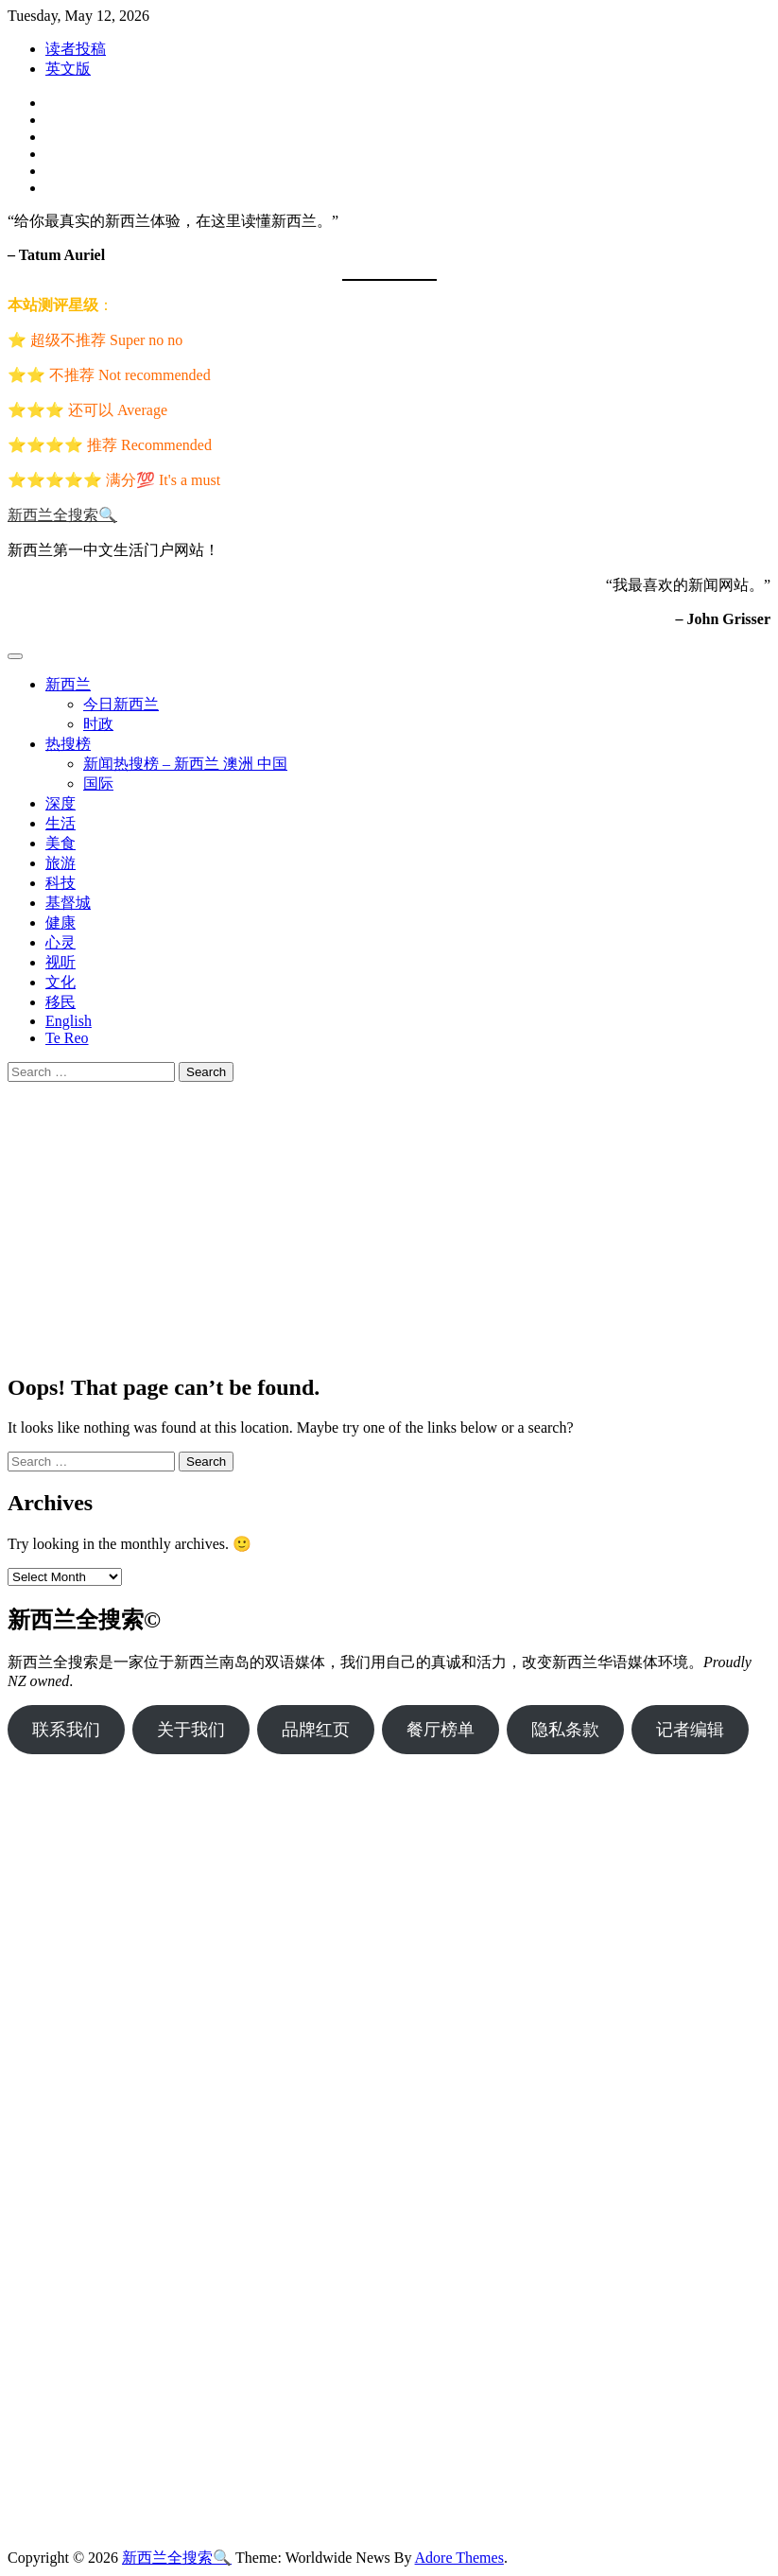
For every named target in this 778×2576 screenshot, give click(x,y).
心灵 (60, 942)
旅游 (60, 863)
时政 (98, 724)
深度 (60, 803)
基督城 (68, 903)
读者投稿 (75, 49)
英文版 (68, 69)
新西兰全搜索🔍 (62, 515)
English (68, 1021)
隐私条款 (565, 1729)
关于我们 (191, 1729)
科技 (60, 883)
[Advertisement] (389, 1223)
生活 (60, 823)
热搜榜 (68, 744)
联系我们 (66, 1729)
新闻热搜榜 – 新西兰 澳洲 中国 (185, 764)
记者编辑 (690, 1729)
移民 (60, 1002)
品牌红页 (316, 1729)
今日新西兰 (121, 704)
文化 (60, 982)
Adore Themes (459, 2558)
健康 (60, 922)
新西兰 (68, 684)
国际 (98, 783)
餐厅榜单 (440, 1729)
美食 (60, 843)
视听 (60, 962)
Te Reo (67, 1038)
